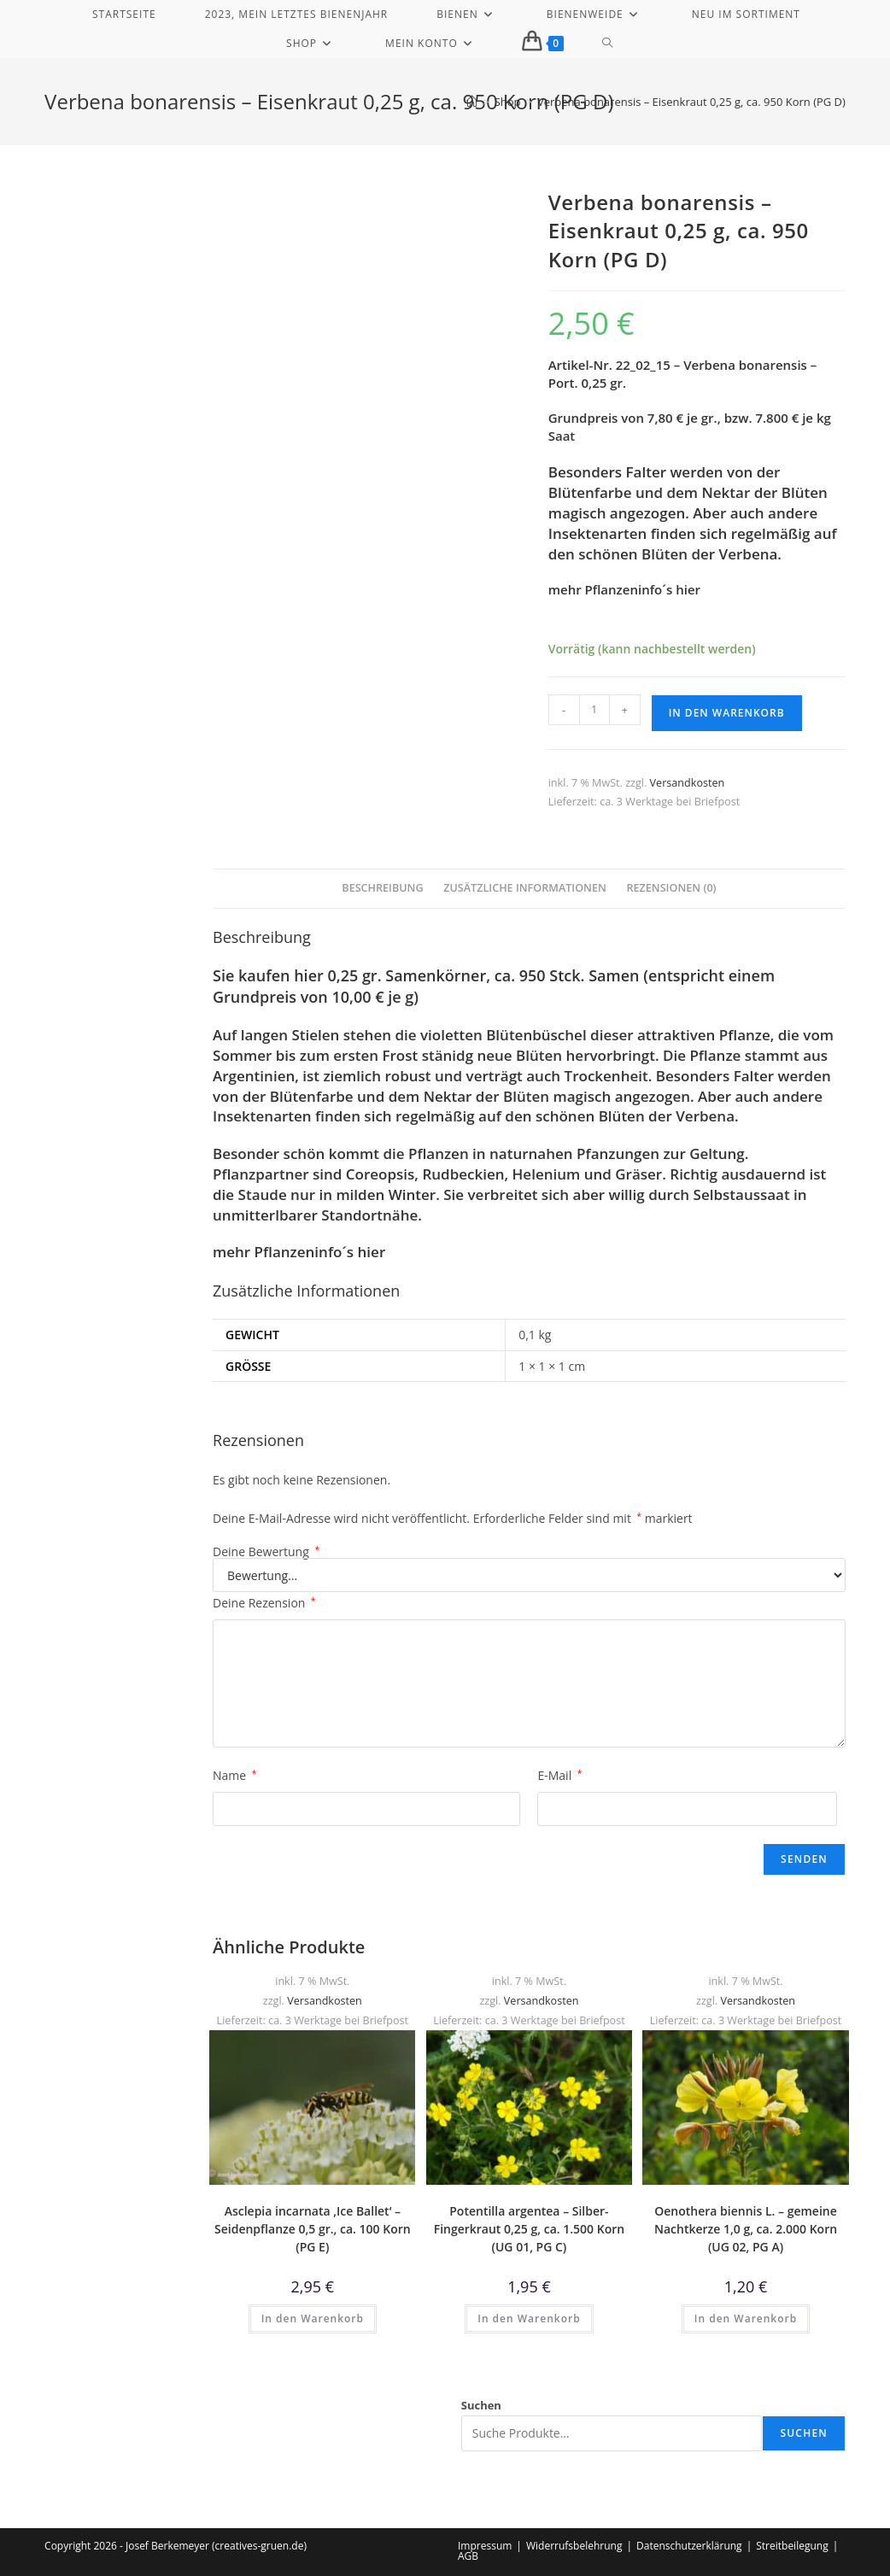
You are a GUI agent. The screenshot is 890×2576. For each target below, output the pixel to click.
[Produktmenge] (594, 709)
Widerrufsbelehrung (574, 2545)
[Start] (471, 101)
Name (234, 1775)
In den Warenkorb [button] (312, 2318)
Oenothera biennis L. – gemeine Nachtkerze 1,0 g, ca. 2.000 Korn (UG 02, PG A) (745, 2229)
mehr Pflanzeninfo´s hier (624, 589)
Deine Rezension (264, 1603)
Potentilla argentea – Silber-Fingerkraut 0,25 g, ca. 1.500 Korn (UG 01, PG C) (529, 2229)
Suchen (481, 2405)
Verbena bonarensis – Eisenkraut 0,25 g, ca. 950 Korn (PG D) (691, 101)
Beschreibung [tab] (382, 888)
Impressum (485, 2545)
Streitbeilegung (792, 2545)
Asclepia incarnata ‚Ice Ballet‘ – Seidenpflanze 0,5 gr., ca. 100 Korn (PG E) (312, 2229)
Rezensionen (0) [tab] (671, 888)
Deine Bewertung (266, 1552)
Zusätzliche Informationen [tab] (524, 888)
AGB (468, 2556)
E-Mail (559, 1775)
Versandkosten (687, 783)
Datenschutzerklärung (689, 2545)
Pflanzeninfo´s (304, 1252)
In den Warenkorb (727, 712)
